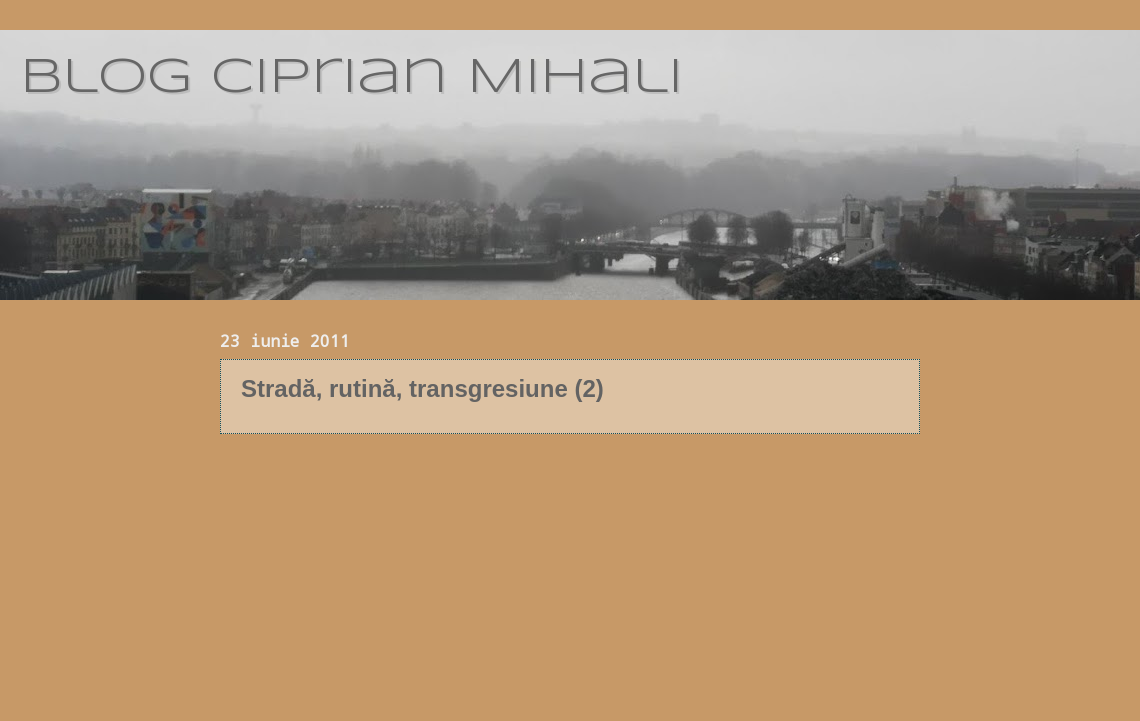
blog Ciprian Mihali (351, 78)
